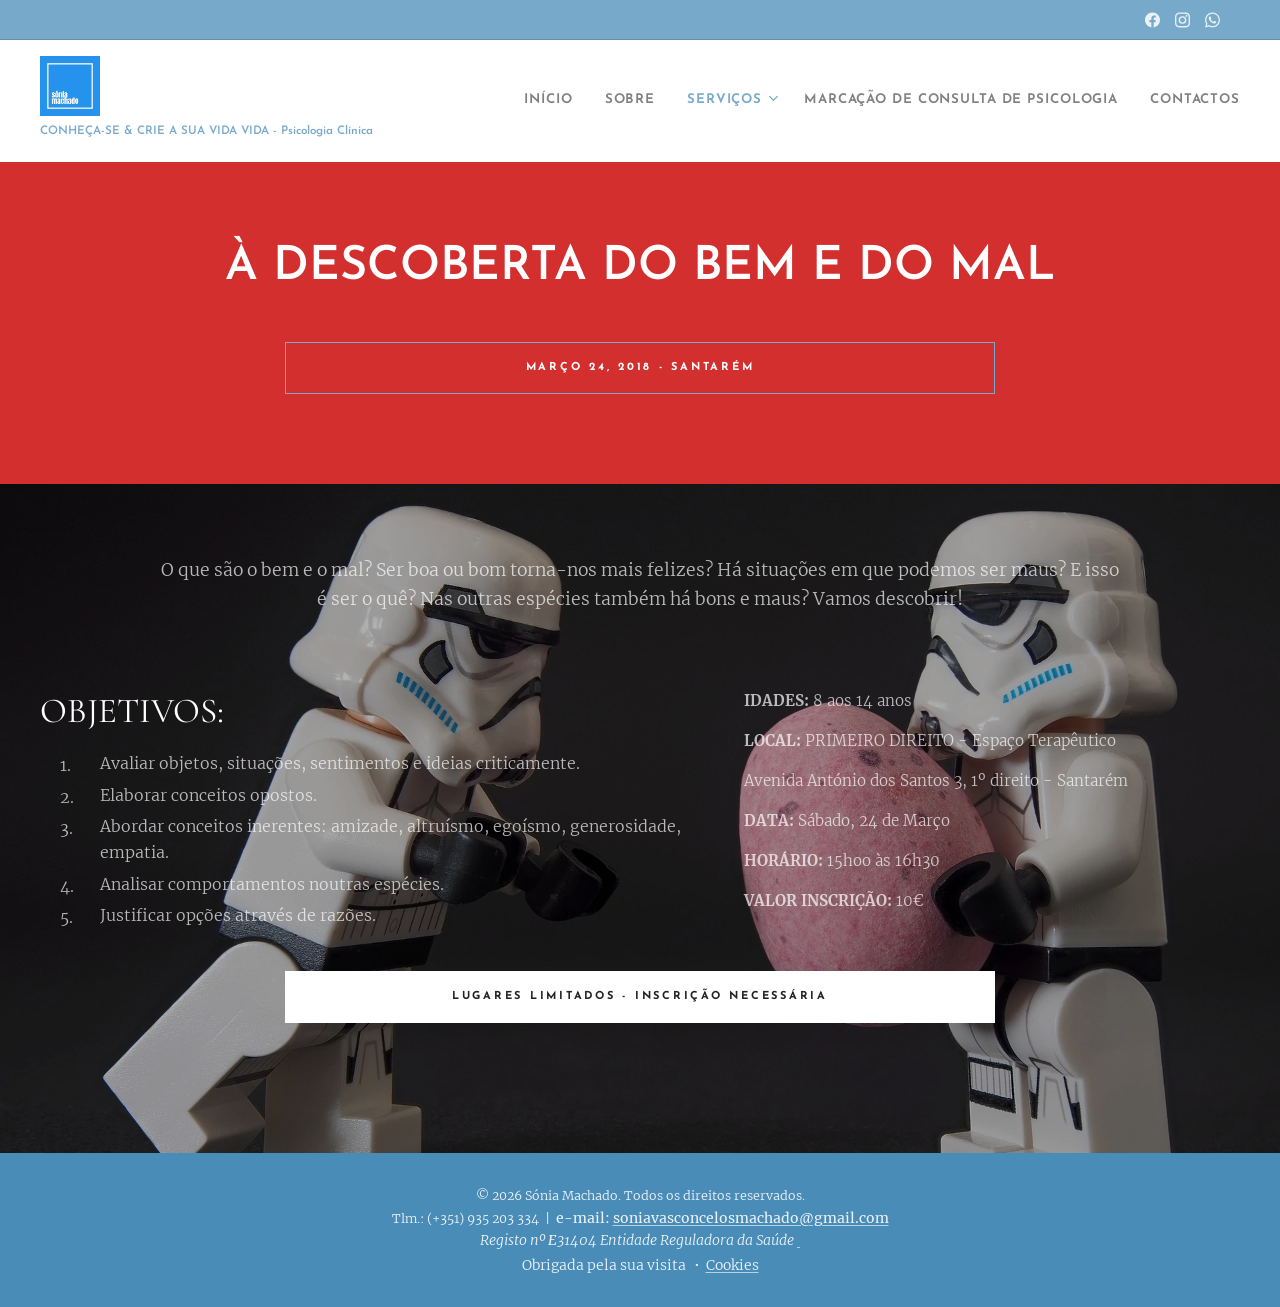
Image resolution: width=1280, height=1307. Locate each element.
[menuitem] (491, 101)
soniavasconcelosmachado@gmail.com (751, 1218)
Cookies (732, 1265)
